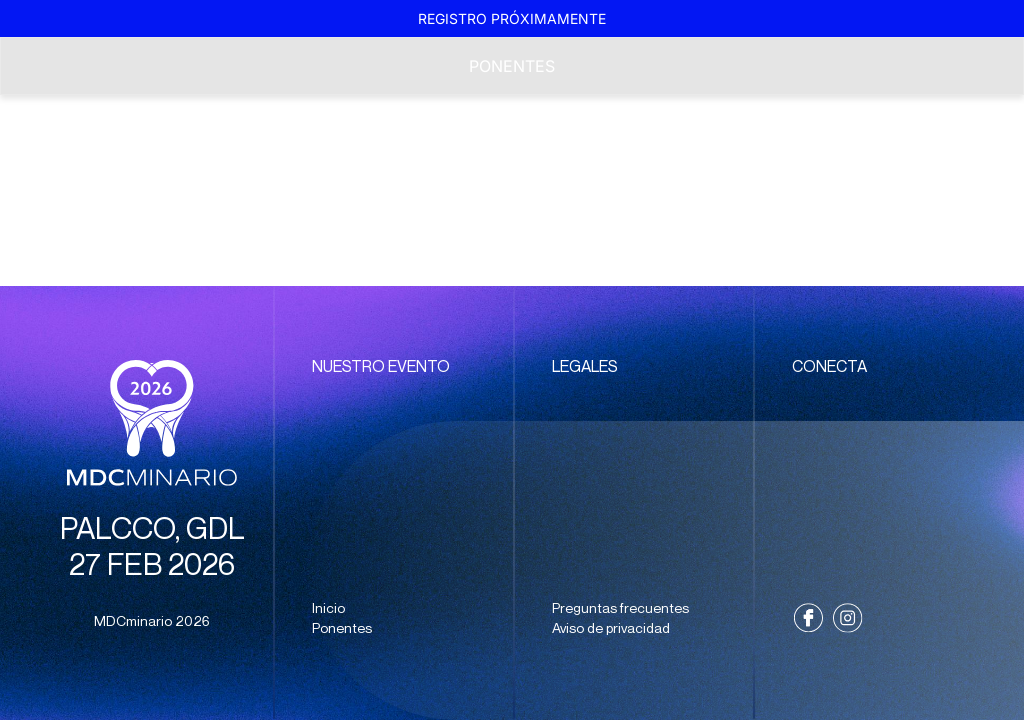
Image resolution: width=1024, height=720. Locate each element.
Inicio (328, 608)
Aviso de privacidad (611, 628)
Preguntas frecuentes (620, 608)
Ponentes (512, 66)
